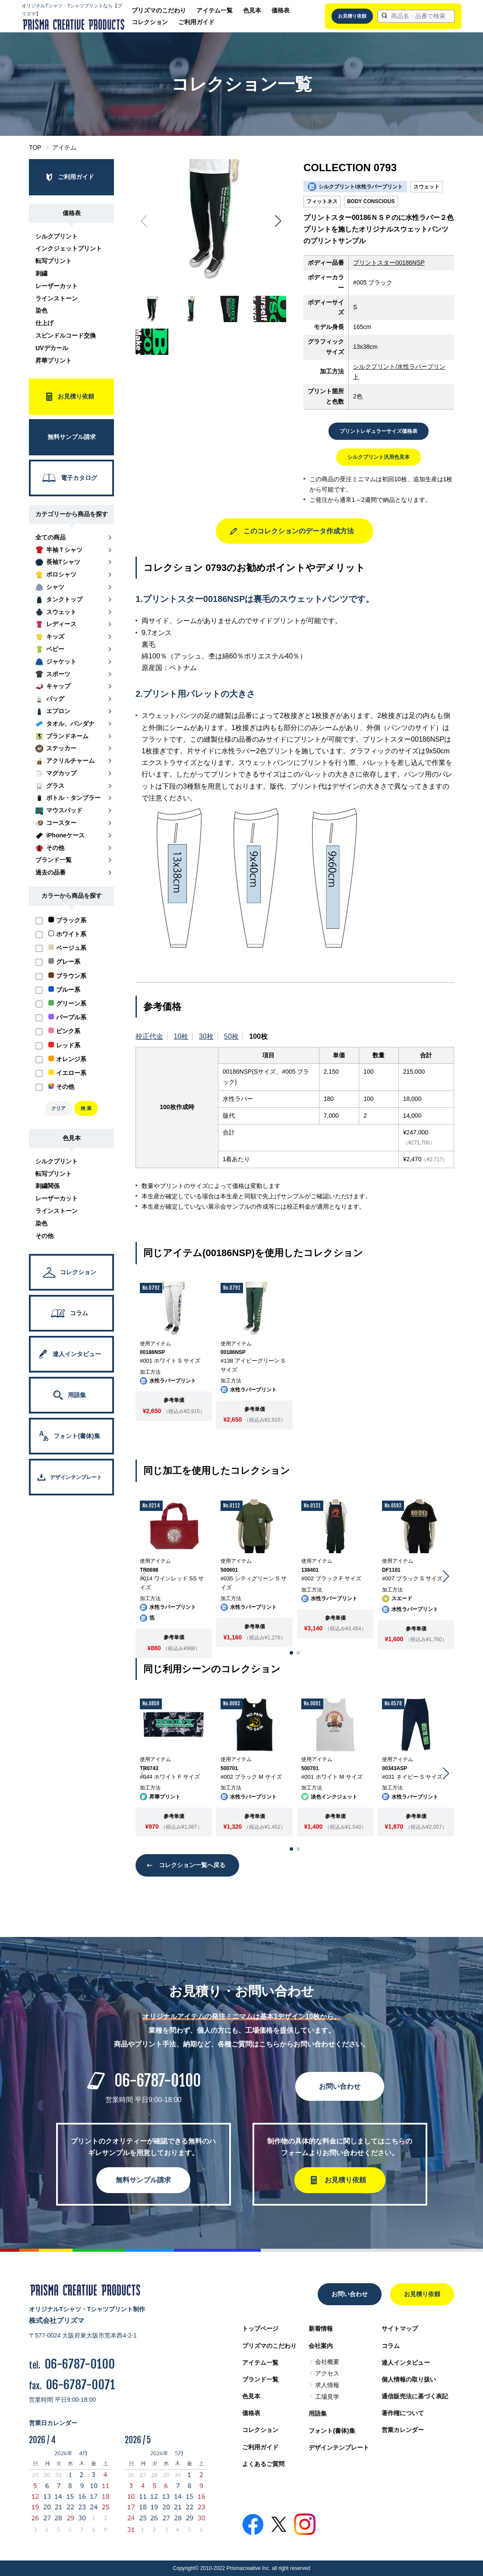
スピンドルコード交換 (65, 335)
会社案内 (321, 2345)
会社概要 (327, 2361)
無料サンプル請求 (143, 2180)
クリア (58, 1108)
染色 (41, 310)
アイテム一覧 (214, 10)
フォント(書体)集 (332, 2430)
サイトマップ (400, 2328)
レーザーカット (56, 285)
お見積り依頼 (352, 16)
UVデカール (51, 348)
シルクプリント (56, 236)
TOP (35, 147)
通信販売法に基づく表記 (415, 2396)
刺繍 (41, 273)
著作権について (403, 2413)
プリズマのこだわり (159, 10)
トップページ (260, 2328)
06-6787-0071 (80, 2384)
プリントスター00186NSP (389, 262)
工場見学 (327, 2396)
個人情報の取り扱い (409, 2379)
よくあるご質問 (263, 2463)
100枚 (258, 1036)
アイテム (64, 147)
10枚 (181, 1036)
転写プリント (53, 260)
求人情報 (327, 2385)
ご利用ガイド (196, 22)
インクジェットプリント (68, 248)
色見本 (252, 10)
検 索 (86, 1108)
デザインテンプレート (339, 2447)
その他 (44, 1235)
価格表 (280, 10)
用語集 (318, 2413)
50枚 (231, 1036)
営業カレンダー (403, 2429)
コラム (391, 2345)
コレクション (150, 22)
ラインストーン (56, 298)
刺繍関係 (47, 1185)
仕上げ (44, 323)
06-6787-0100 (157, 2080)
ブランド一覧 (260, 2379)
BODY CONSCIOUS (371, 201)
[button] (278, 221)
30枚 (206, 1036)
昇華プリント (53, 360)
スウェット (426, 187)
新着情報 (321, 2328)
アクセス (327, 2373)
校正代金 (149, 1036)
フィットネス (322, 201)
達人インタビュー (406, 2362)
